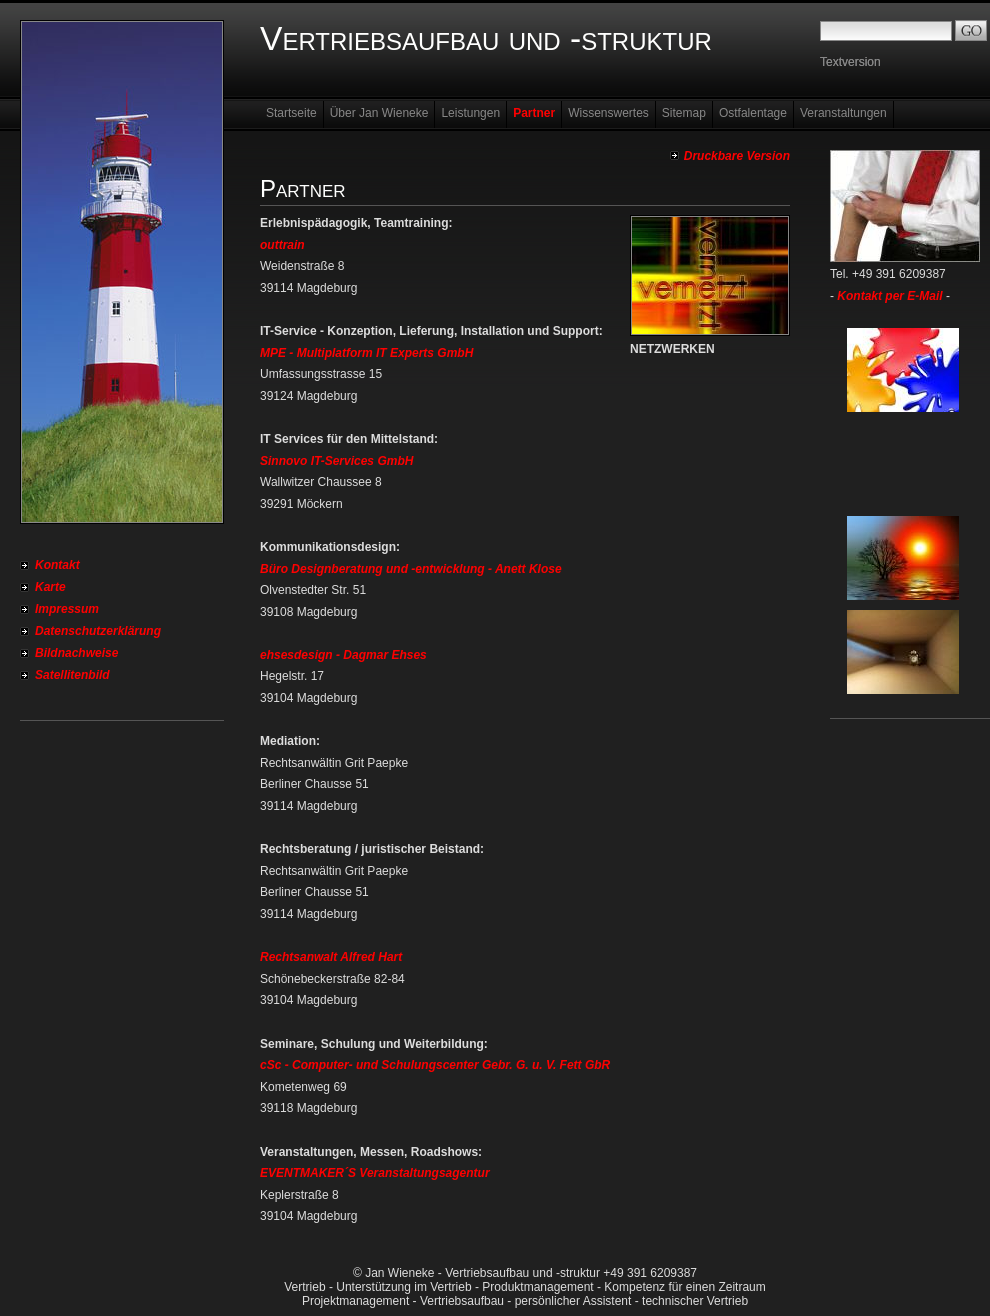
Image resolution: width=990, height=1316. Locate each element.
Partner (534, 113)
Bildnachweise (76, 653)
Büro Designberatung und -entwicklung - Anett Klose (411, 569)
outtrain (282, 245)
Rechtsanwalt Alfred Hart (331, 957)
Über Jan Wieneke (379, 113)
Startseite (291, 113)
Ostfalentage (753, 113)
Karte (50, 587)
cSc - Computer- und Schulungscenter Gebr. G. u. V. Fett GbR (435, 1065)
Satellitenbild (72, 675)
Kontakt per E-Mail (889, 296)
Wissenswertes (608, 113)
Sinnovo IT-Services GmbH (336, 461)
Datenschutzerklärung (98, 631)
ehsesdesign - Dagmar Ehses (343, 655)
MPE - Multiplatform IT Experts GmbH (366, 353)
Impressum (67, 609)
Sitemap (684, 113)
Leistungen (470, 113)
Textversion (850, 62)
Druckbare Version (737, 156)
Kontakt (57, 565)
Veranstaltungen (843, 113)
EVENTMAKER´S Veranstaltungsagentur (375, 1173)
